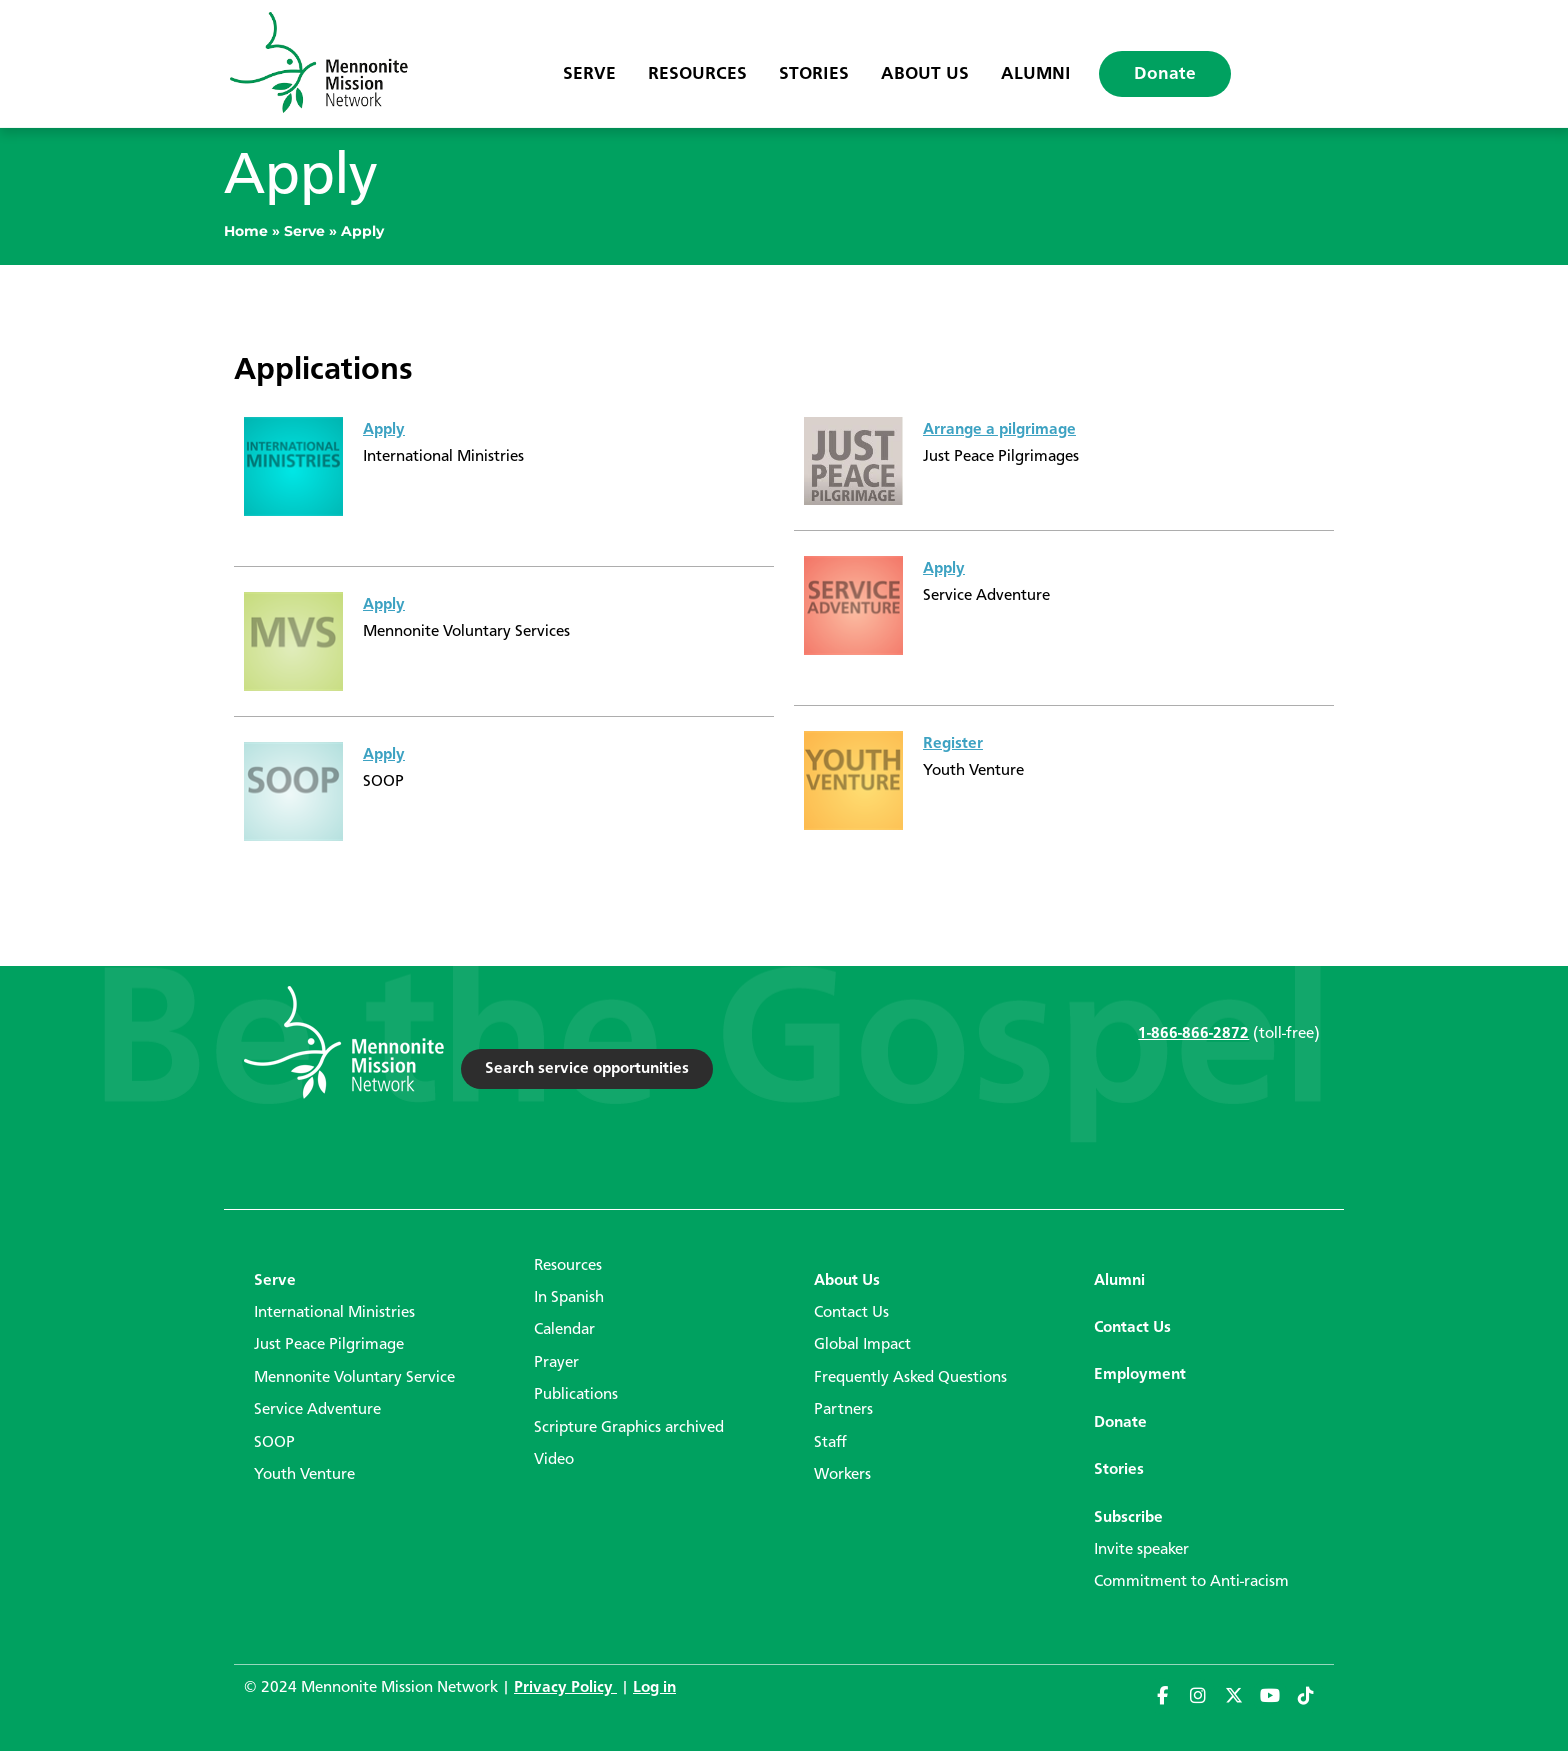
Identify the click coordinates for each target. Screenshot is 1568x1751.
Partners (843, 1410)
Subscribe (1128, 1518)
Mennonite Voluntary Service (354, 1378)
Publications (576, 1395)
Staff (830, 1443)
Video (554, 1460)
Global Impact (862, 1345)
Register (953, 744)
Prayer (556, 1363)
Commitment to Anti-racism (1191, 1582)
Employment (1140, 1375)
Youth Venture (304, 1475)
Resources (697, 74)
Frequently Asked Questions (910, 1378)
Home (246, 231)
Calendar (564, 1330)
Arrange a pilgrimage (999, 430)
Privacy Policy (565, 1688)
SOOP (274, 1443)
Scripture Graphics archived (629, 1428)
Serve (589, 74)
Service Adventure (317, 1410)
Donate (1165, 74)
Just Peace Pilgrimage (329, 1345)
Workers (842, 1475)
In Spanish (569, 1298)
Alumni (1036, 74)
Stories (814, 74)
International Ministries (334, 1313)
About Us (925, 74)
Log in (654, 1688)
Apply (384, 430)
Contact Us (851, 1313)
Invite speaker (1141, 1550)
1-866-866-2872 (1193, 1034)
